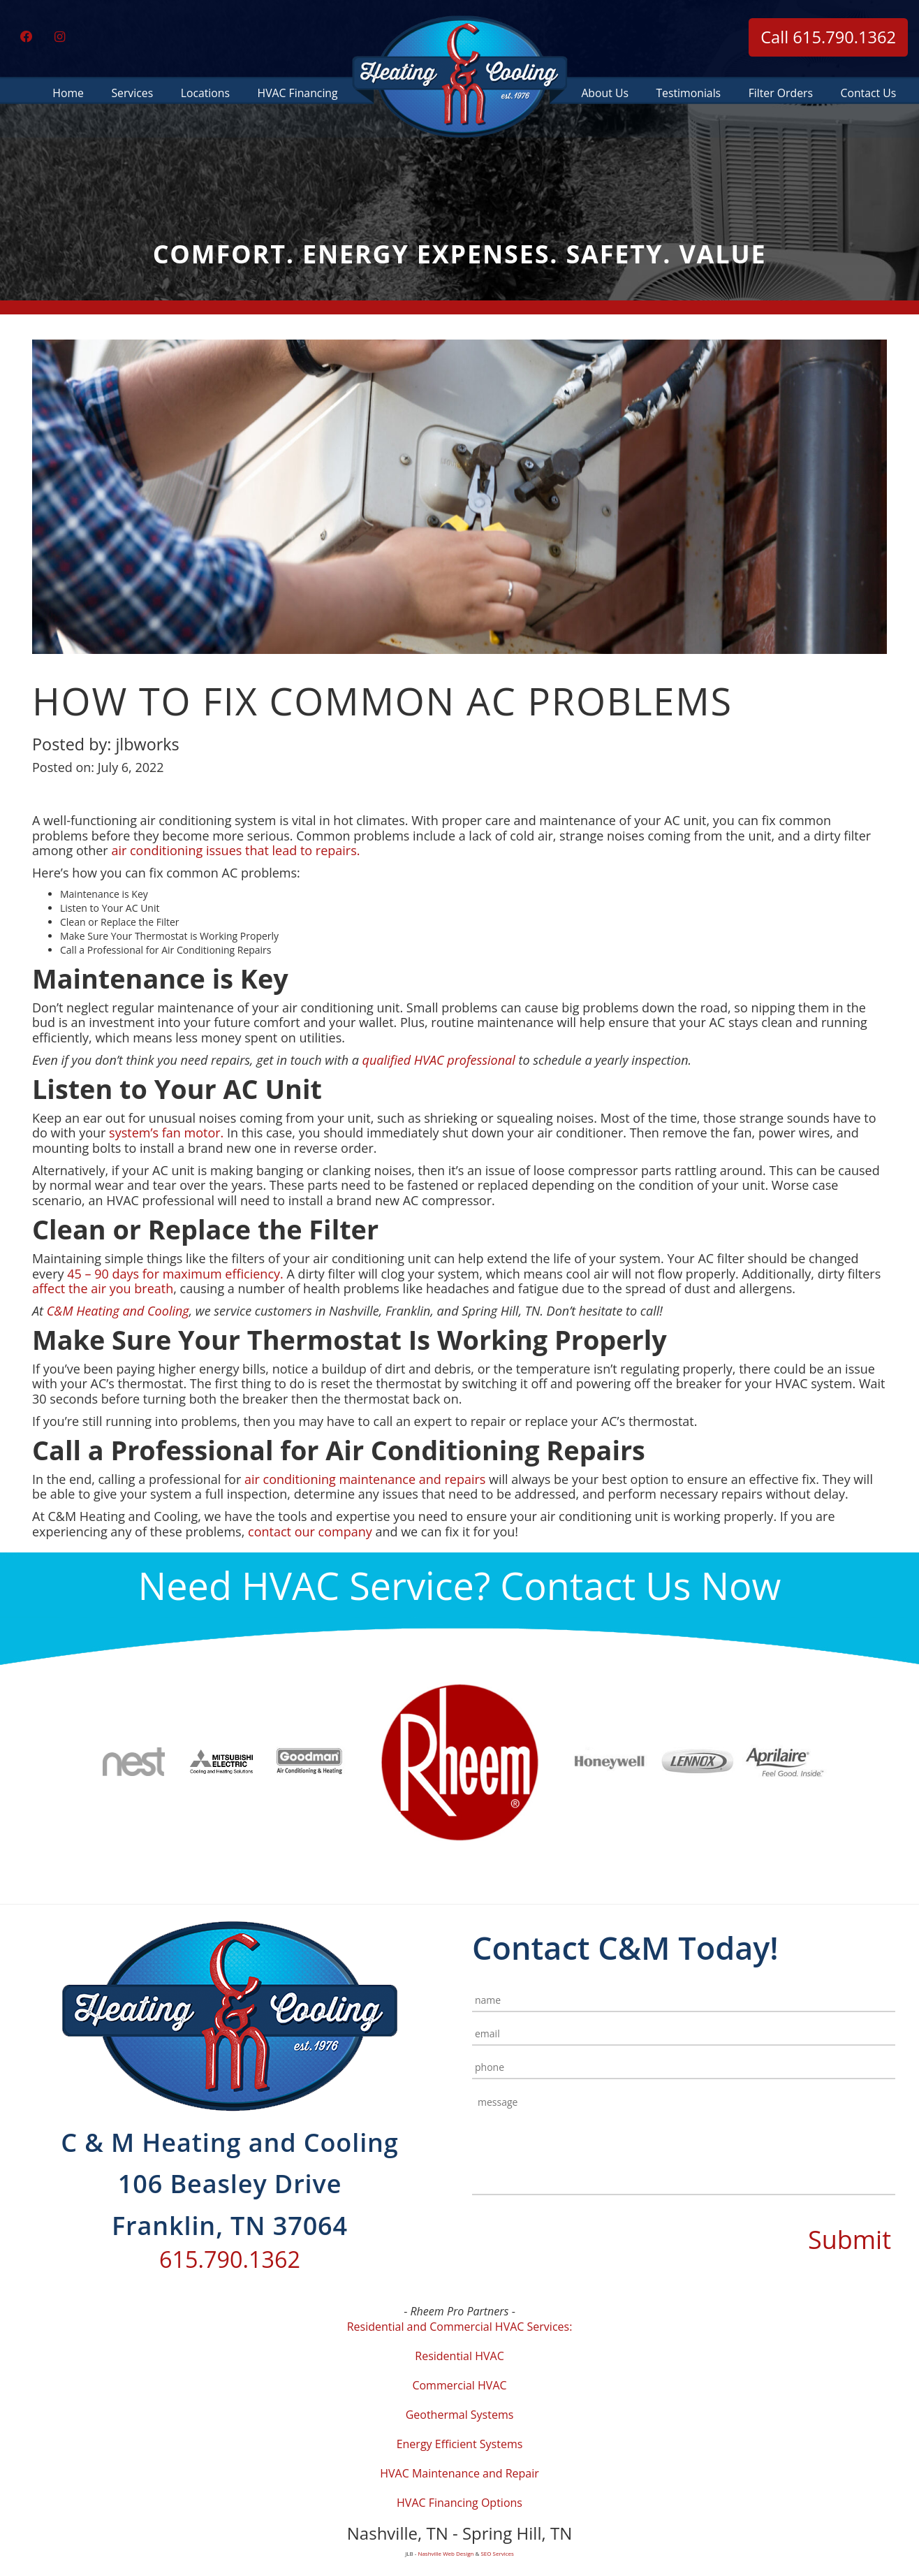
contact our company (310, 1531)
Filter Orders (781, 91)
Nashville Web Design (445, 2553)
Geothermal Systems (460, 2414)
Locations (204, 91)
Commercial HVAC (459, 2385)
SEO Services (496, 2553)
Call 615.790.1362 (828, 37)
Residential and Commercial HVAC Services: (460, 2326)
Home (68, 91)
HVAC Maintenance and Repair (459, 2473)
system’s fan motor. (166, 1132)
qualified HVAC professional (440, 1059)
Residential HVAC (459, 2356)
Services (132, 91)
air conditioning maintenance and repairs (364, 1479)
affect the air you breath (102, 1288)
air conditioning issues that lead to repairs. (237, 850)
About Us (605, 91)
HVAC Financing (297, 91)
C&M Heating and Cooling (118, 1310)
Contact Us (869, 91)
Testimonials (688, 91)
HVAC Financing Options (459, 2502)
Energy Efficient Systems (460, 2444)
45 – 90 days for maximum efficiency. (175, 1273)
